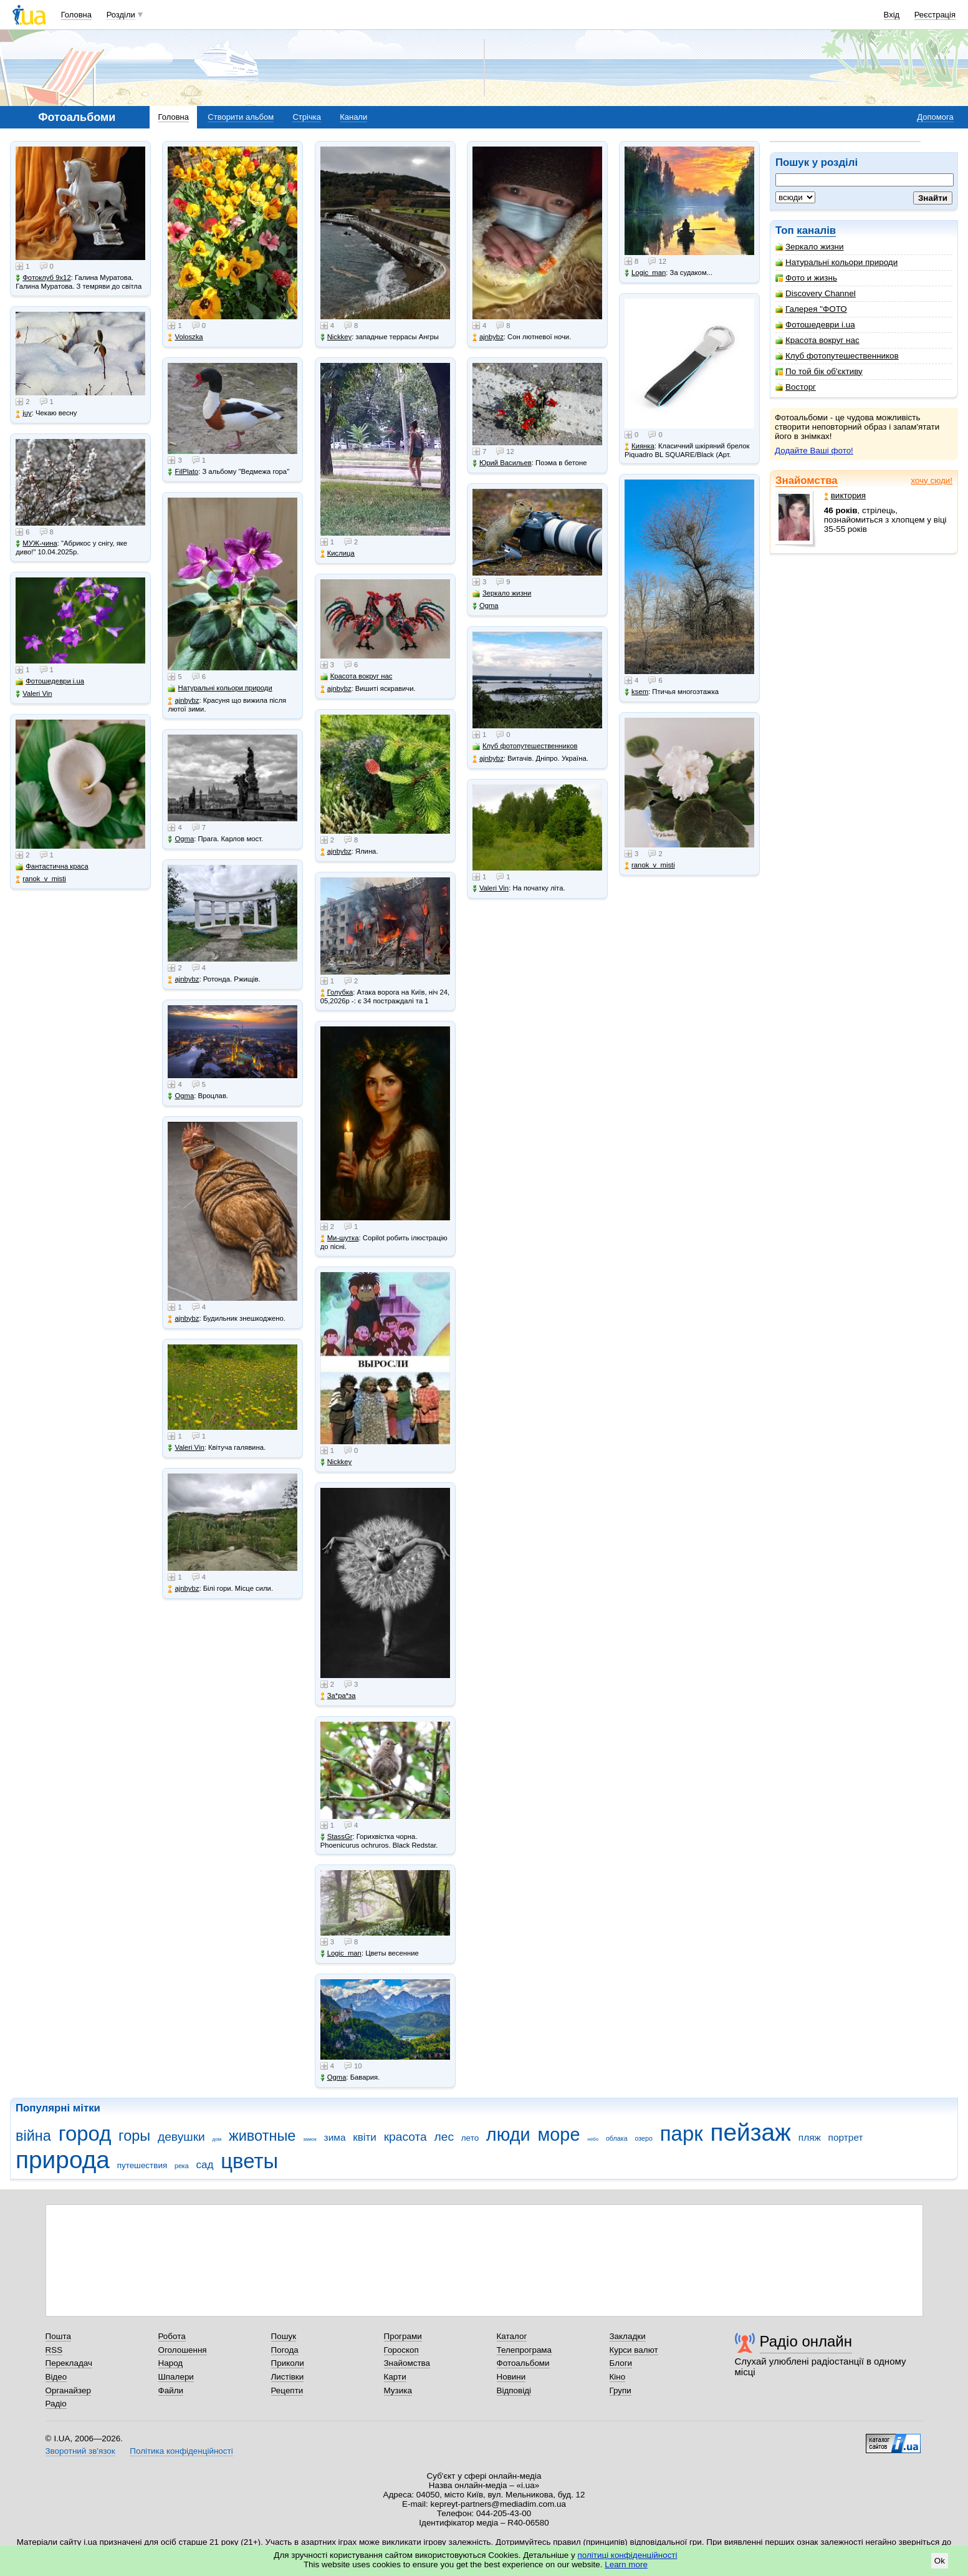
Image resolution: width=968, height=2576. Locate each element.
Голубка (336, 992)
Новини (511, 2376)
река (182, 2165)
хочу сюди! (931, 480)
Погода (285, 2350)
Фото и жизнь (806, 277)
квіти (364, 2137)
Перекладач (69, 2363)
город (85, 2133)
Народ (170, 2363)
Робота (172, 2336)
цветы (249, 2161)
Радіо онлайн (806, 2341)
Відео (56, 2376)
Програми (403, 2336)
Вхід (892, 14)
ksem (636, 692)
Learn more (626, 2564)
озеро (644, 2138)
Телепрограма (524, 2350)
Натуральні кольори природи (836, 262)
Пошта (58, 2336)
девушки (181, 2136)
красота (405, 2136)
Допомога (935, 117)
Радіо (56, 2403)
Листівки (287, 2376)
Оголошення (182, 2350)
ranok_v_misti (41, 879)
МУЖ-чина (36, 543)
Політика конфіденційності (181, 2451)
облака (617, 2138)
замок (310, 2139)
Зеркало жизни (809, 246)
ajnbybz (183, 701)
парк (681, 2133)
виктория (845, 495)
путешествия (142, 2165)
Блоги (621, 2363)
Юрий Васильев (502, 463)
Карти (395, 2376)
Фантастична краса (52, 866)
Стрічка (306, 117)
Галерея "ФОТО (811, 309)
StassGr (336, 1837)
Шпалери (176, 2376)
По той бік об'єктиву (819, 371)
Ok (939, 2560)
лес (444, 2136)
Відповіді (514, 2390)
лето (470, 2138)
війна (33, 2136)
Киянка (639, 446)
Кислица (337, 553)
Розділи (121, 14)
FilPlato (183, 472)
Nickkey (336, 337)
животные (262, 2136)
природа (63, 2159)
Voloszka (185, 337)
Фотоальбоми (523, 2363)
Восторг (795, 387)
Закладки (628, 2336)
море (558, 2134)
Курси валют (634, 2350)
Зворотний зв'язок (80, 2451)
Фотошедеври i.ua (815, 324)
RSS (54, 2350)
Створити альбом (241, 117)
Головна (76, 14)
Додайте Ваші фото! (814, 450)
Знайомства (806, 480)
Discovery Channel (815, 293)
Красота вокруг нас (817, 340)
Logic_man (341, 1953)
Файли (171, 2390)
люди (508, 2134)
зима (335, 2137)
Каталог (512, 2336)
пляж (809, 2137)
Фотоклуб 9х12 (43, 278)
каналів (816, 230)
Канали (353, 117)
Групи (620, 2390)
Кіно (618, 2376)
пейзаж (750, 2132)
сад (205, 2165)
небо (592, 2139)
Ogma (181, 839)
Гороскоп (401, 2350)
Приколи (287, 2363)
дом (217, 2139)
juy (23, 413)
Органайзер (68, 2390)
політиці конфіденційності (628, 2555)
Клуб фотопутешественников (837, 355)
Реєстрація (935, 14)
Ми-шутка (339, 1238)
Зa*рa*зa (338, 1696)
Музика (398, 2390)
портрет (845, 2137)
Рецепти (287, 2390)
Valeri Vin (34, 694)
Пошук (284, 2336)
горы (134, 2136)
